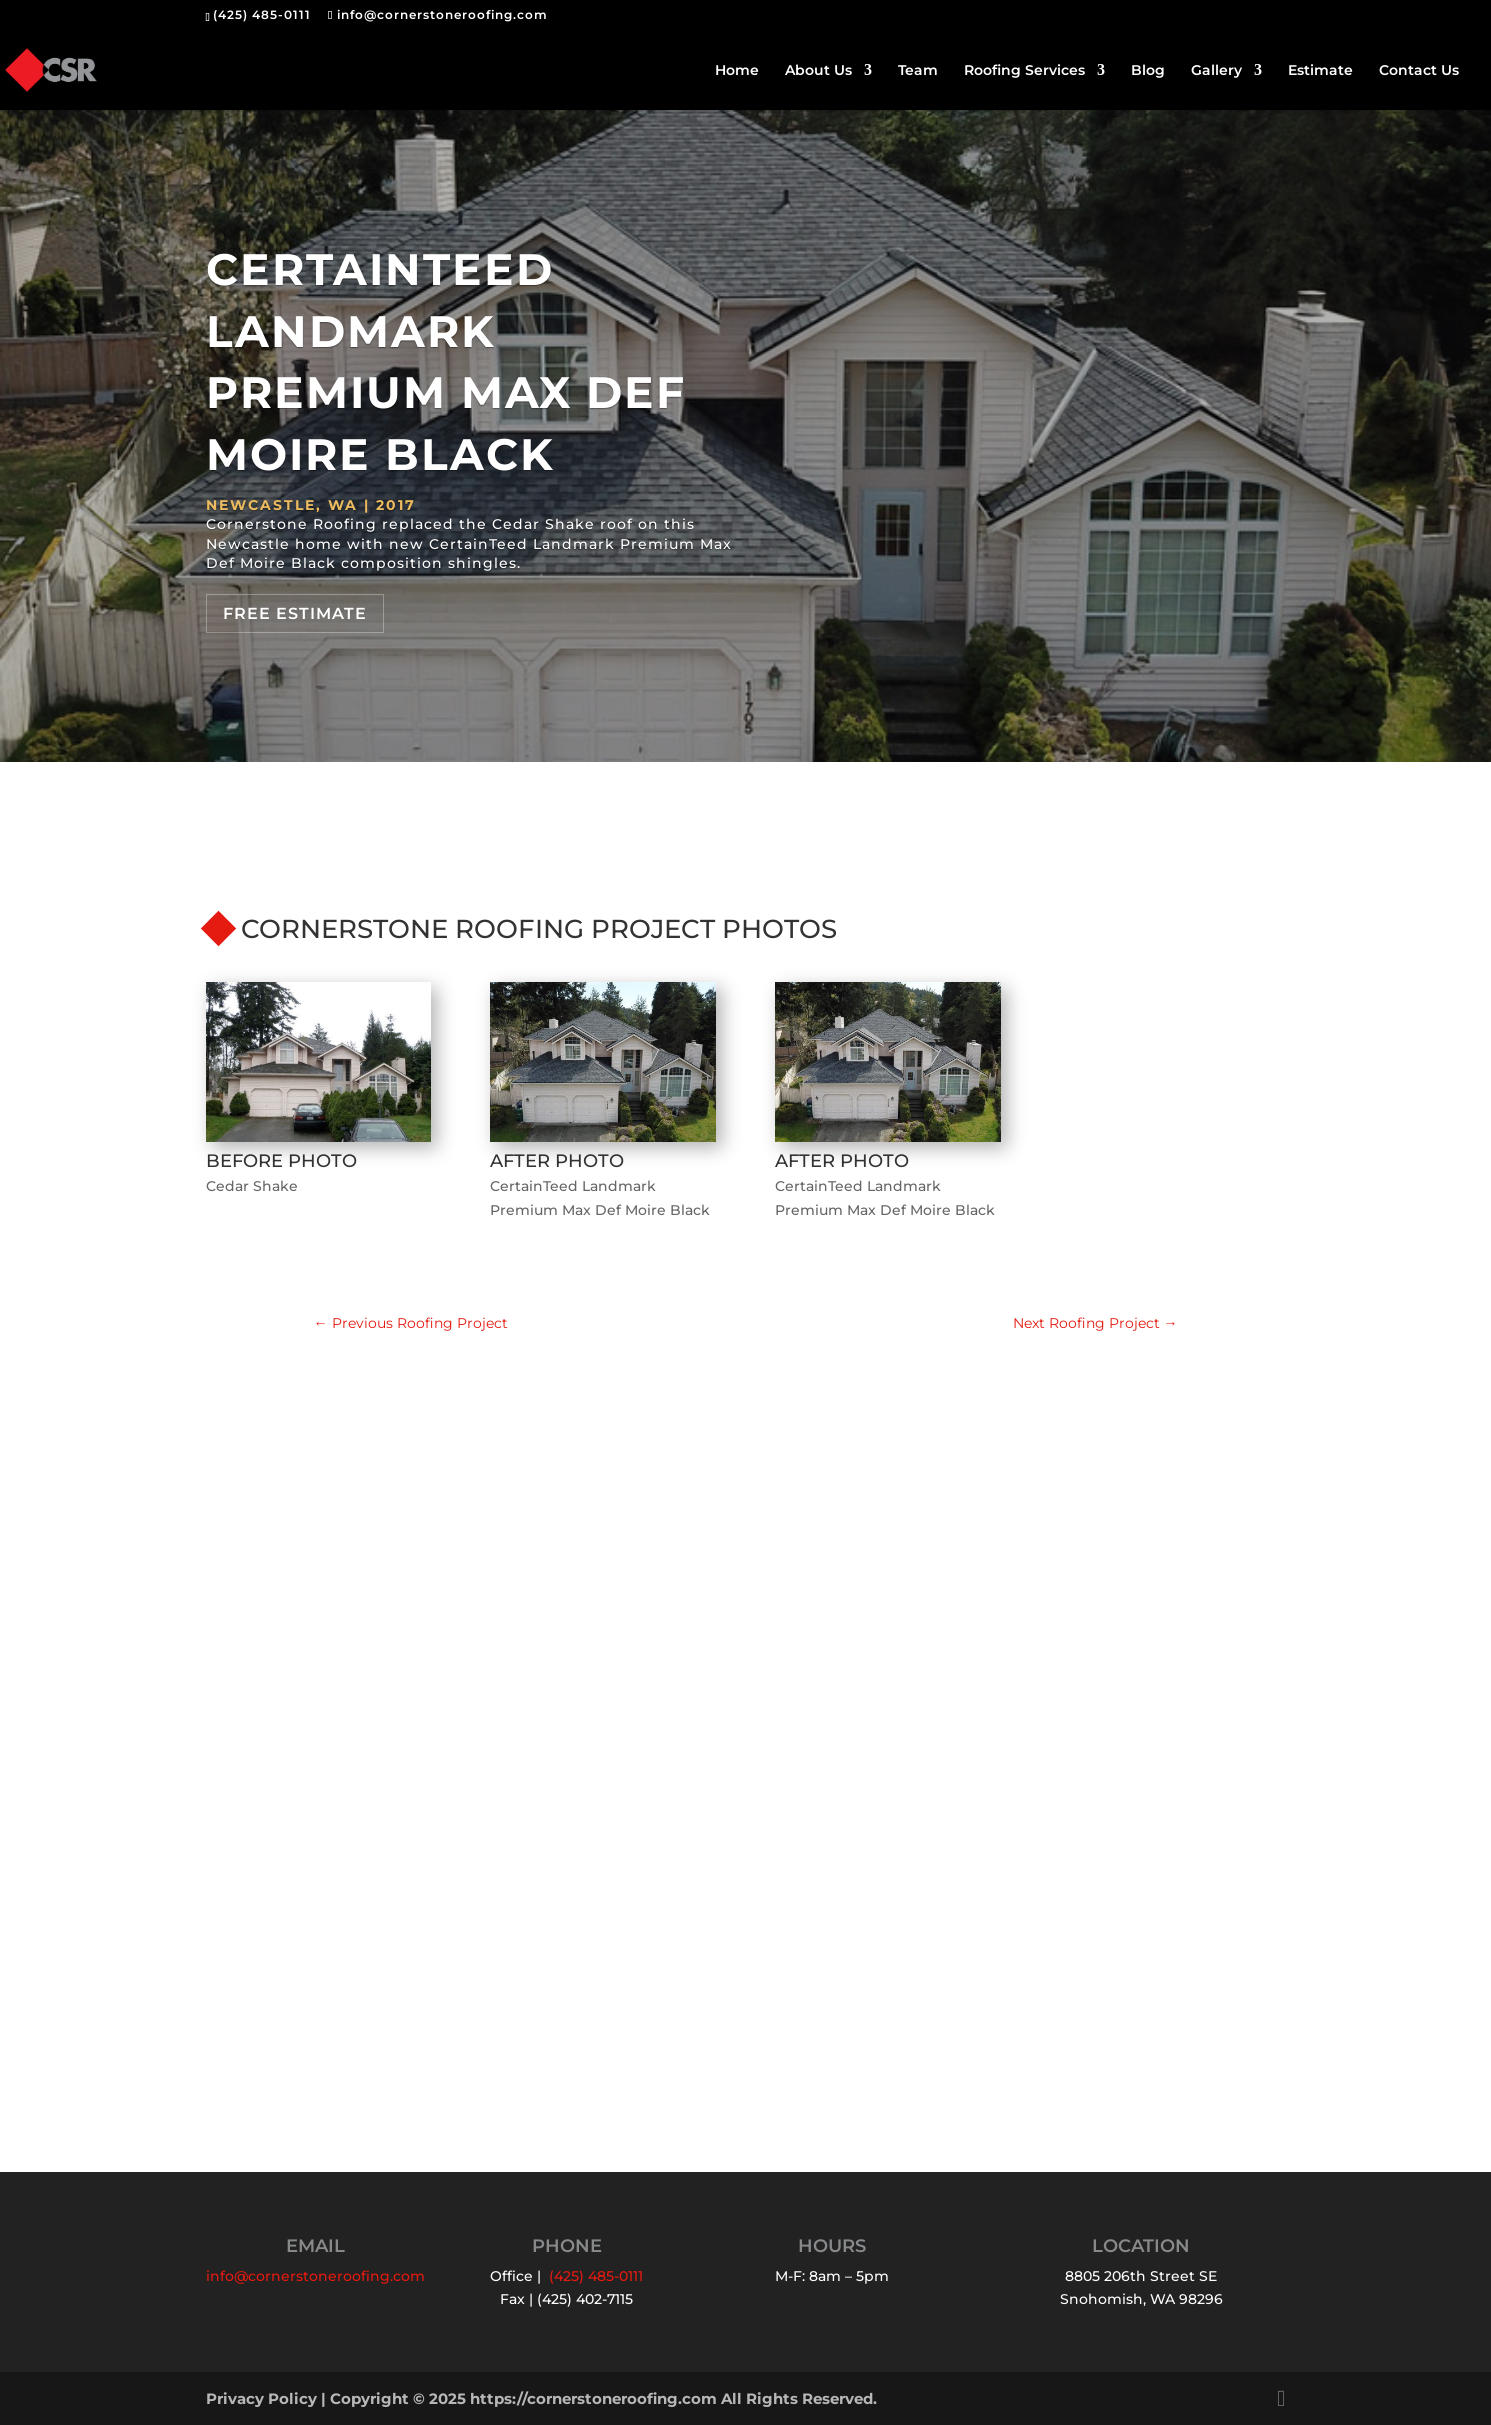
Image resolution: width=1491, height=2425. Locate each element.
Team (918, 71)
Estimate (1320, 71)
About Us (818, 71)
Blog (1148, 71)
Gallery (1216, 71)
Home (737, 71)
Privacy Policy (261, 2398)
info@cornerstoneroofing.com (315, 2276)
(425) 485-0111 (262, 14)
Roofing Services (1024, 71)
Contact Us (1419, 71)
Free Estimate (295, 613)
